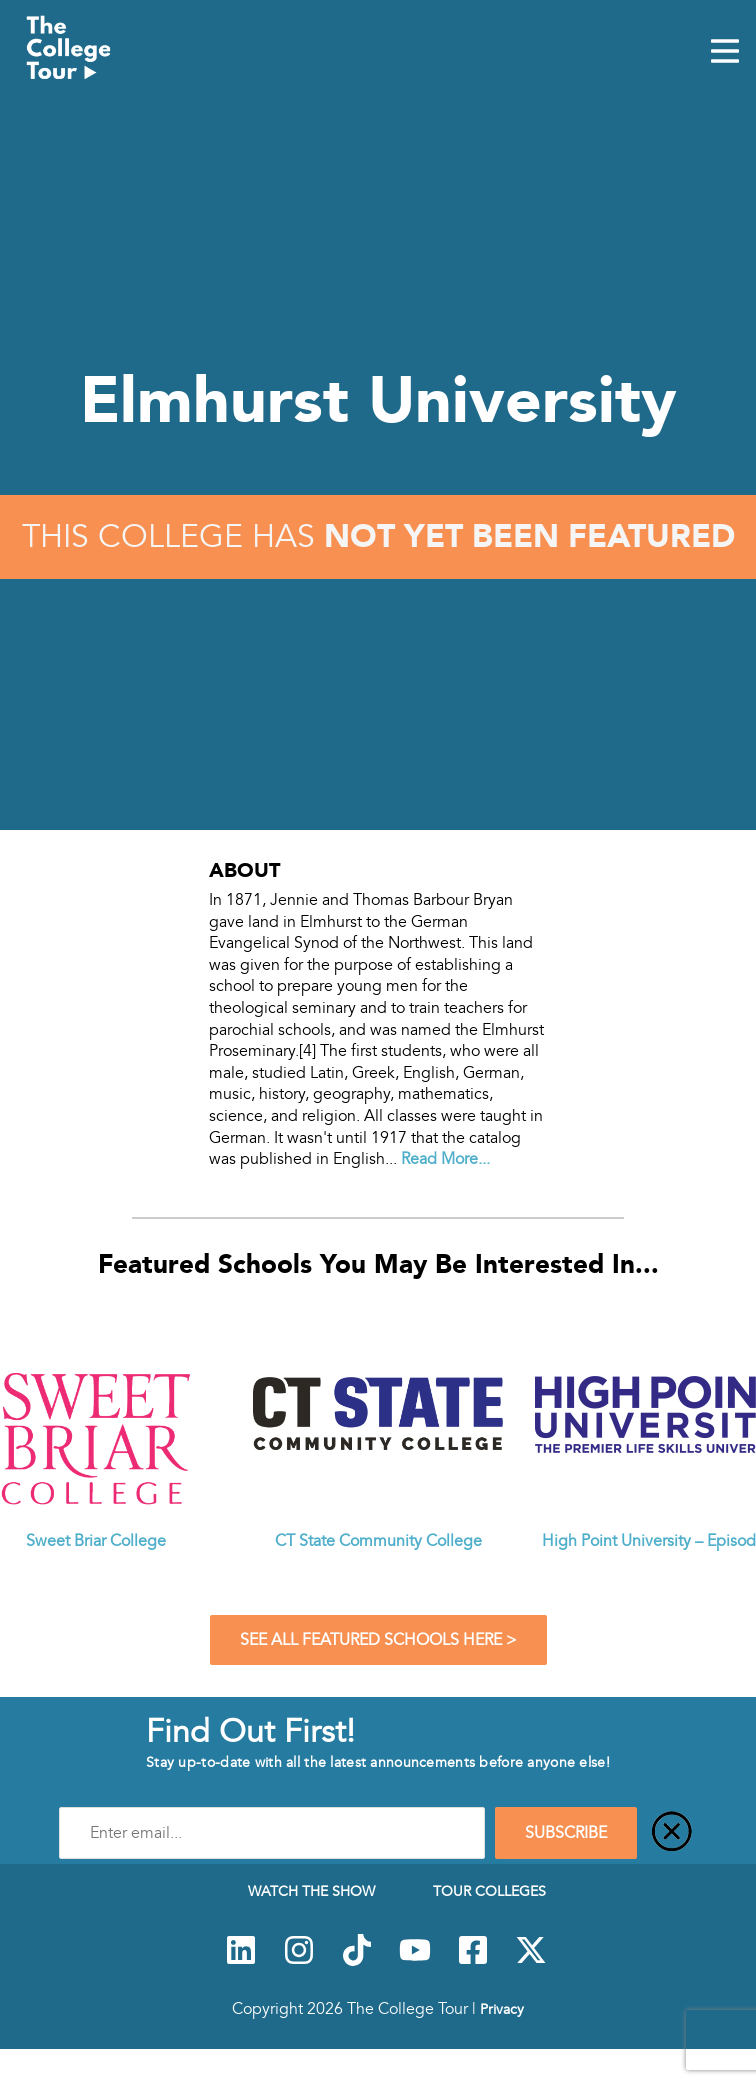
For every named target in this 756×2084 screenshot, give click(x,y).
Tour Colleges (489, 1891)
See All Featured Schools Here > (378, 1640)
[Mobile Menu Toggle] (725, 53)
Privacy (502, 2009)
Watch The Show (311, 1891)
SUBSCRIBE (566, 1833)
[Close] (672, 1833)
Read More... (445, 1159)
